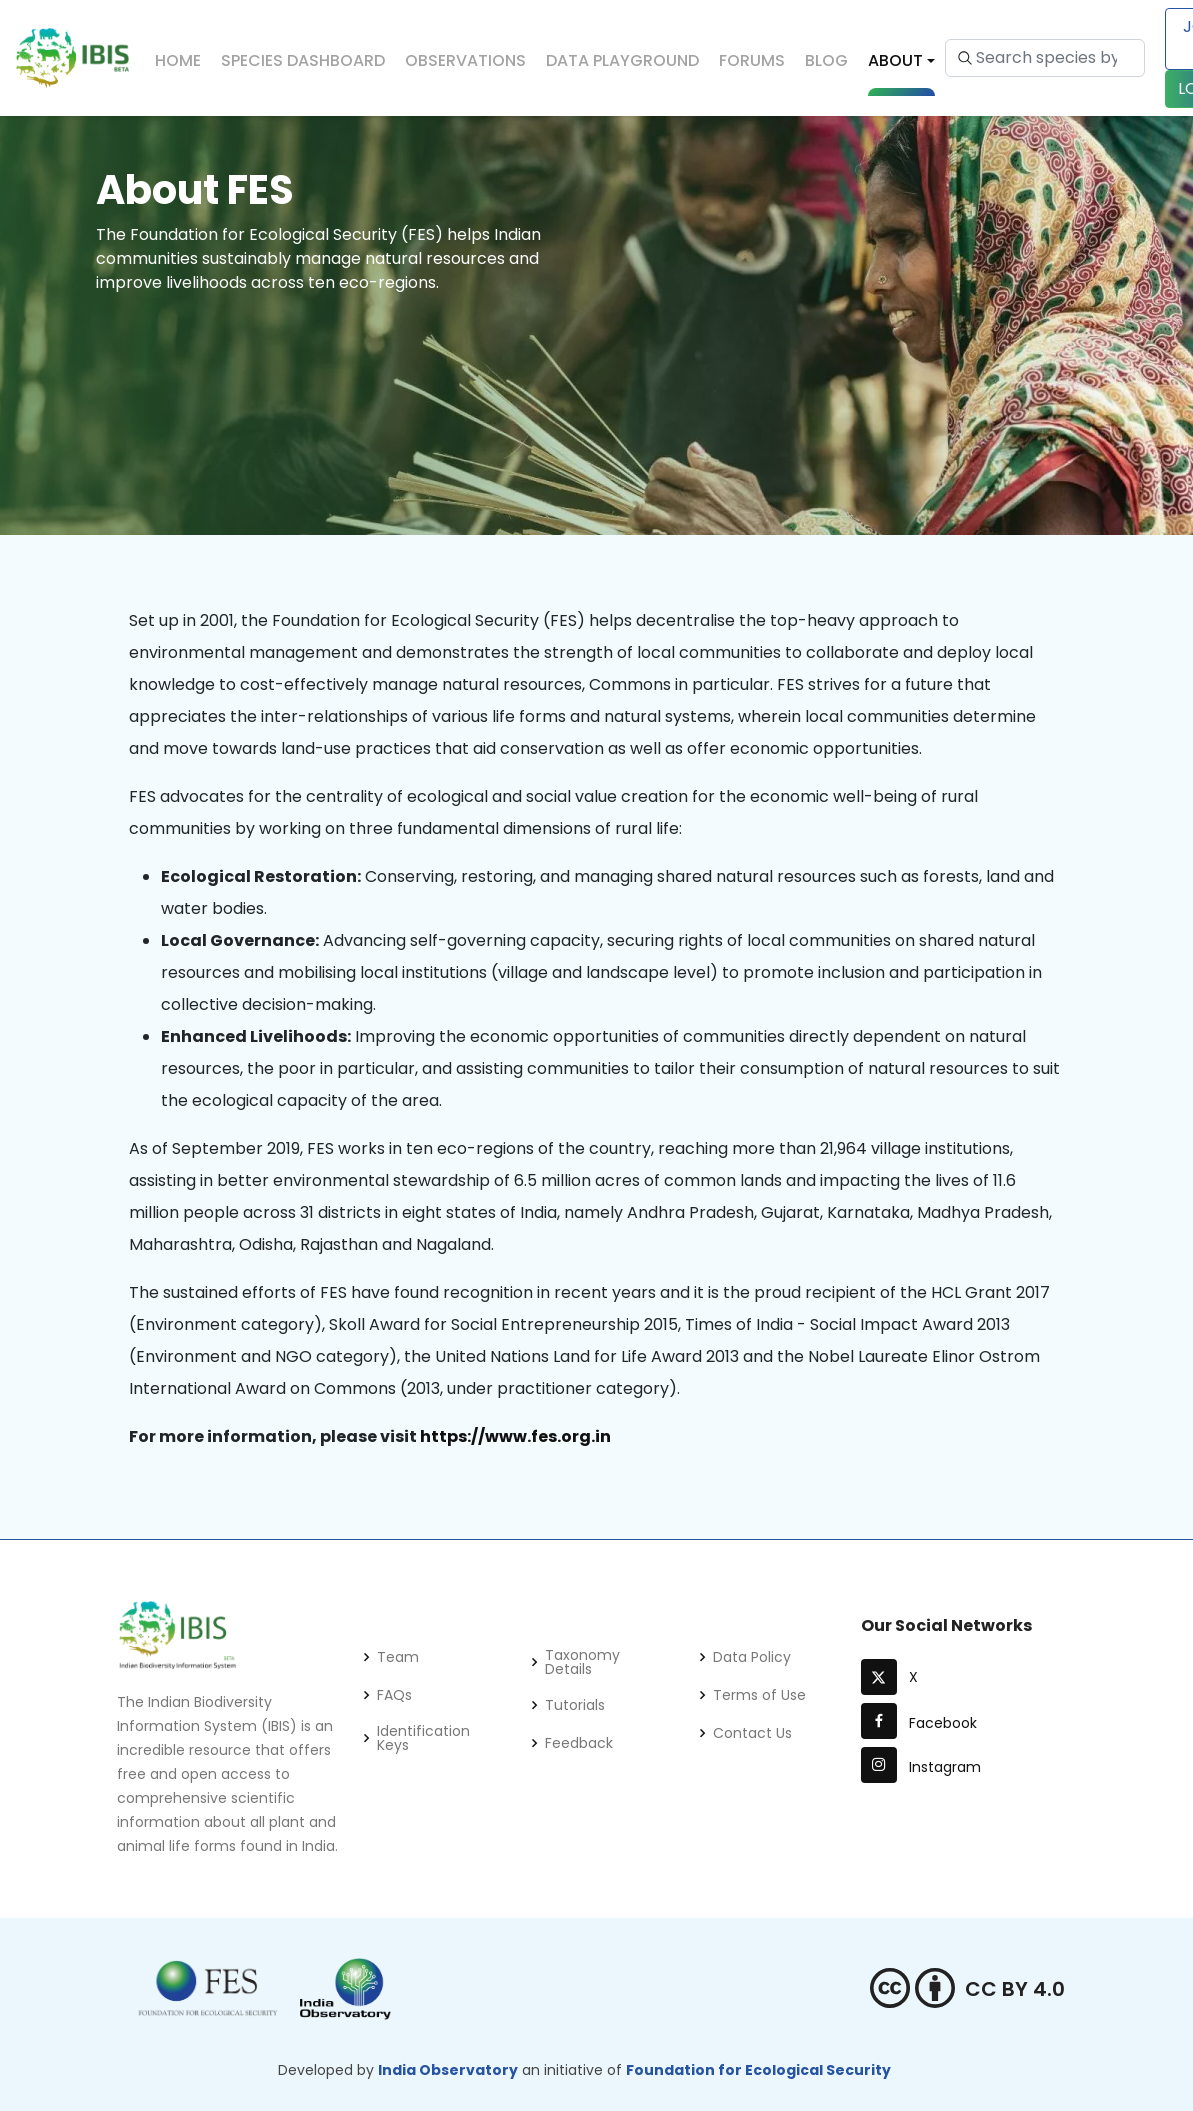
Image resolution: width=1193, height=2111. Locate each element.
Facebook (919, 1723)
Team (398, 1657)
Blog (826, 60)
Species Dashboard (303, 60)
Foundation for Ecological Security (758, 2070)
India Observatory (448, 2070)
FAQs (394, 1695)
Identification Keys (423, 1738)
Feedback (579, 1743)
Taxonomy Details (582, 1662)
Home (178, 60)
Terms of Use (759, 1695)
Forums (752, 60)
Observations (465, 60)
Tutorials (575, 1705)
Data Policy (752, 1657)
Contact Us (752, 1733)
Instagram (921, 1767)
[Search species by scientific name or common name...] (1045, 58)
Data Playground (622, 60)
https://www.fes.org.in (515, 1436)
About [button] (895, 60)
